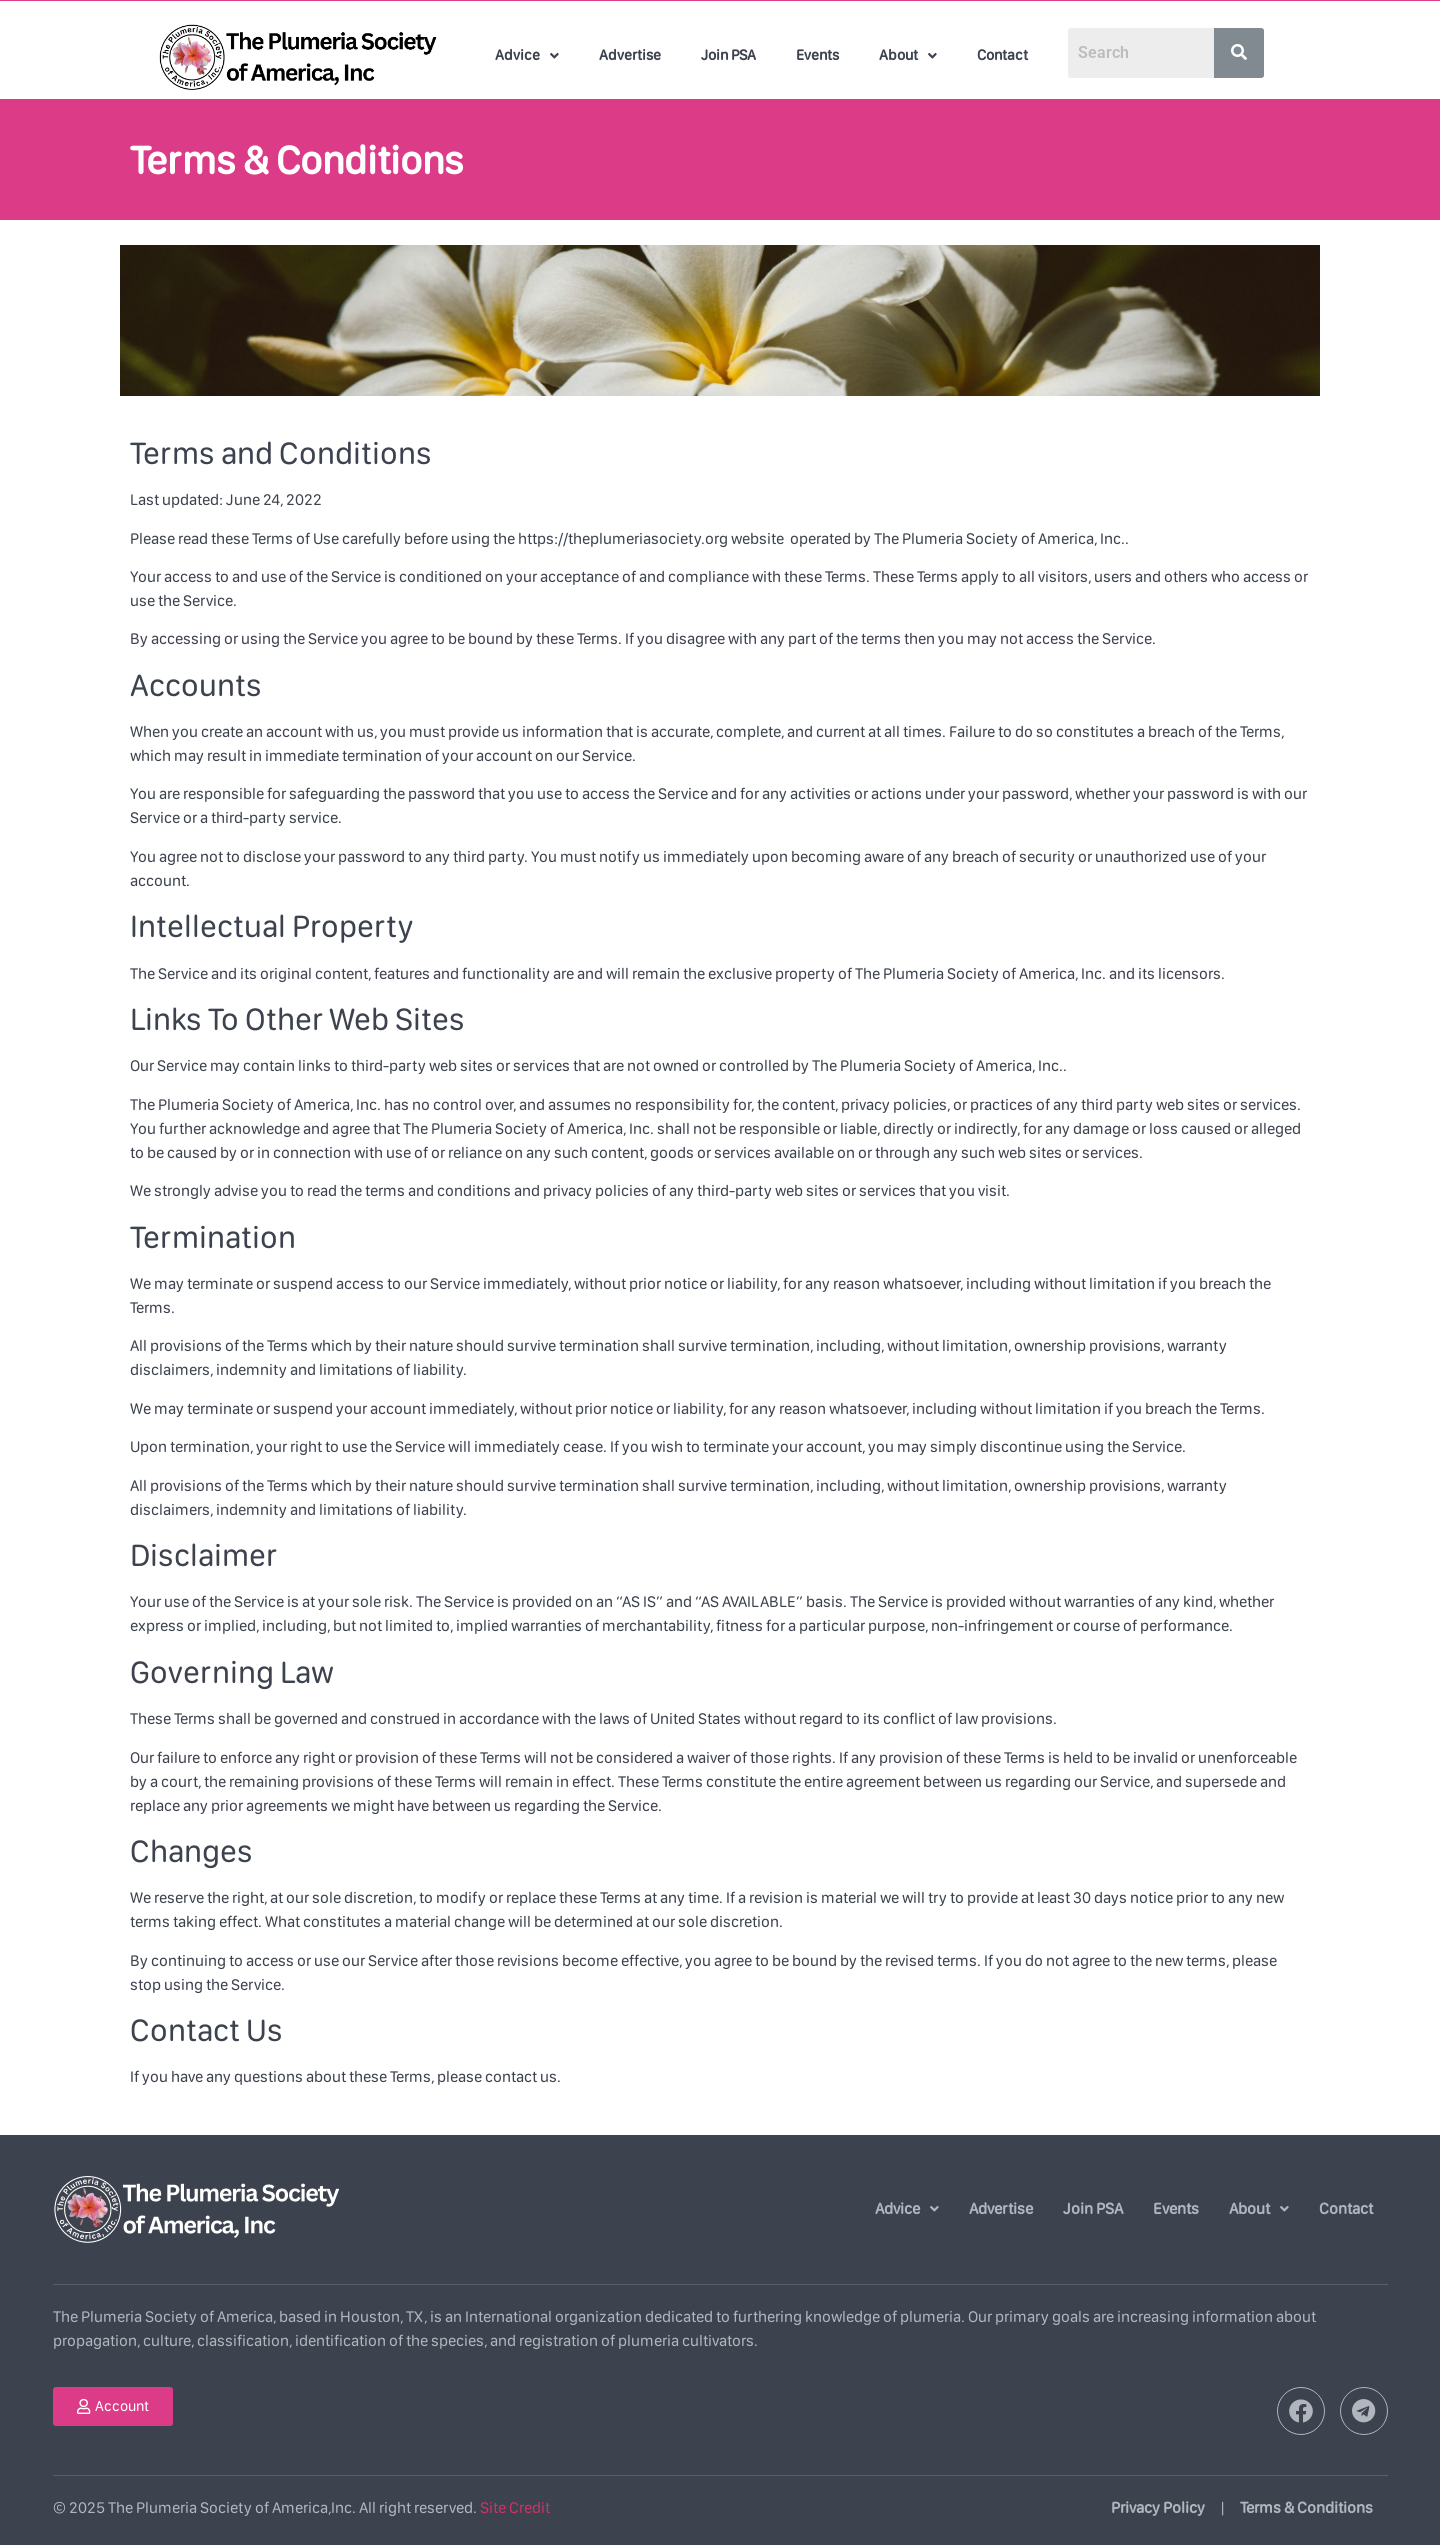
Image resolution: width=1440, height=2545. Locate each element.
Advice (527, 55)
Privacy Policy (1158, 2507)
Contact (1002, 55)
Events (817, 55)
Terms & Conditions (1306, 2507)
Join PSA (728, 55)
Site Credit (515, 2507)
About (908, 55)
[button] (527, 55)
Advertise (630, 55)
